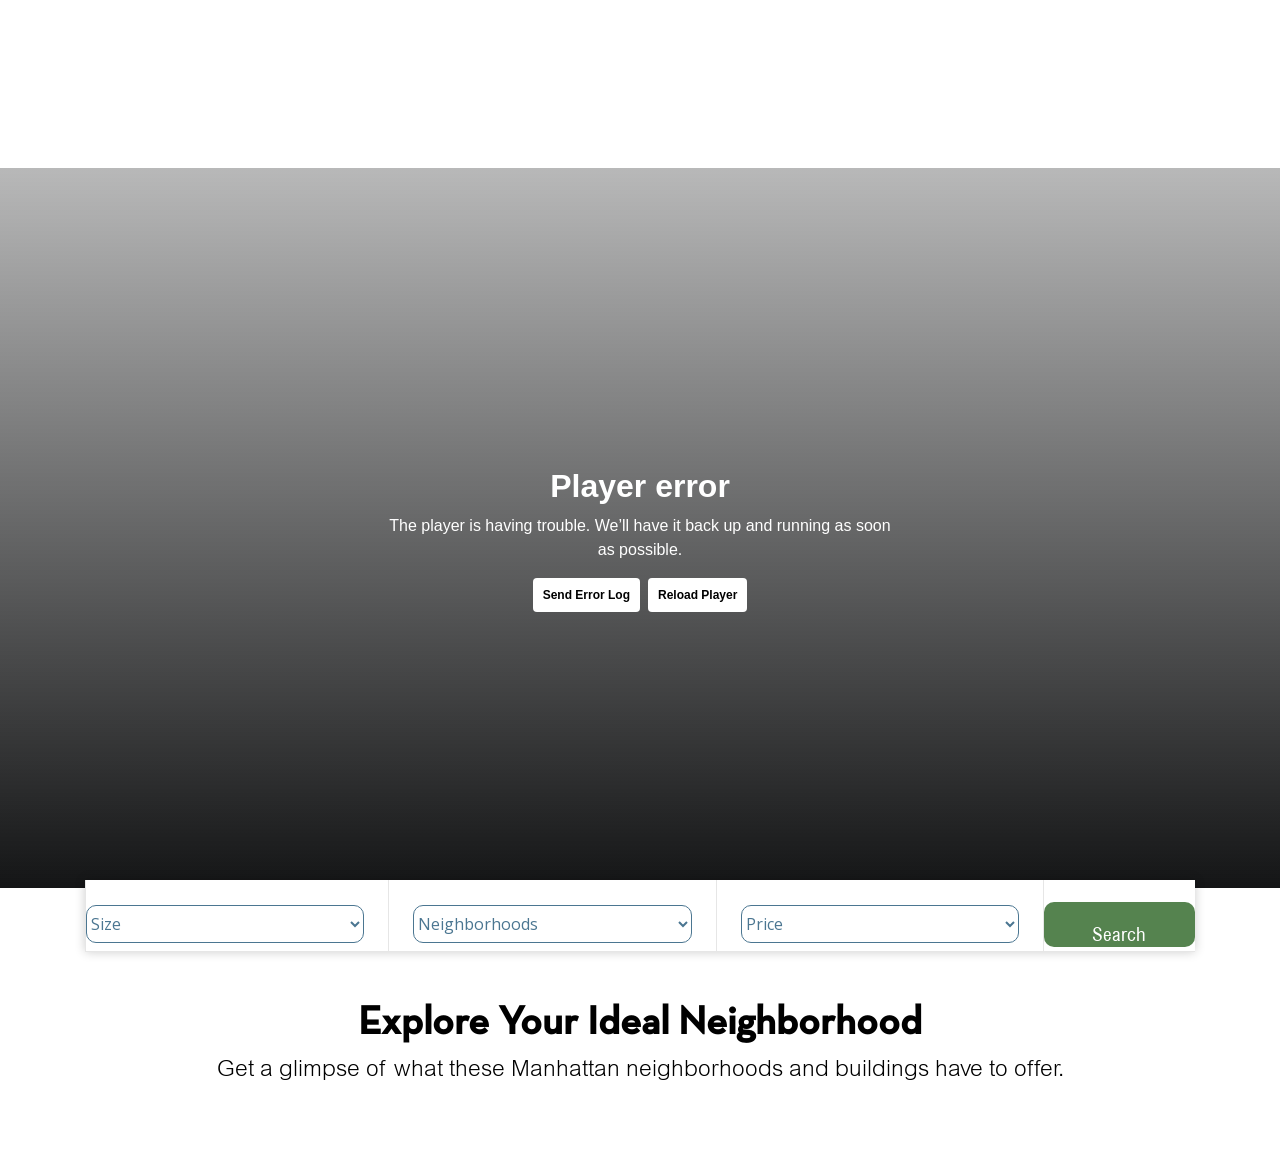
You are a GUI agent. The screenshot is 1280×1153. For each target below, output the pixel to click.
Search (1119, 933)
